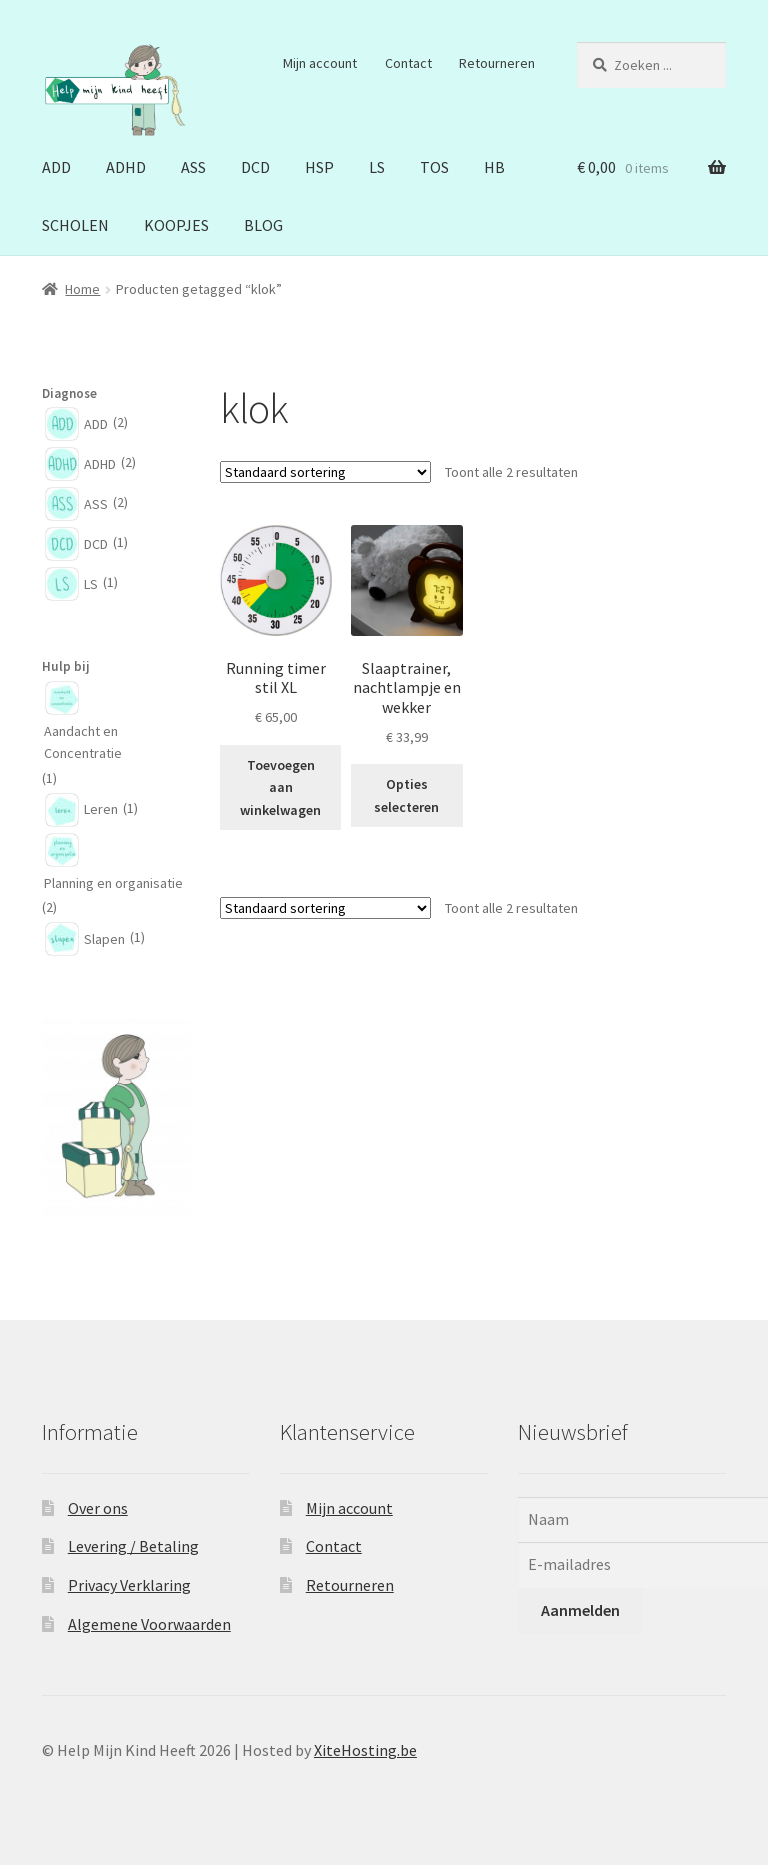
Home (82, 289)
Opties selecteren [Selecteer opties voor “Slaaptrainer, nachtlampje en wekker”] (406, 795)
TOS (434, 167)
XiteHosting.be (365, 1750)
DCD (255, 167)
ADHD (126, 167)
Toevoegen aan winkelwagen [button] (280, 787)
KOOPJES (176, 225)
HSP (319, 167)
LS (377, 167)
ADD (56, 167)
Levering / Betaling (133, 1546)
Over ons (98, 1508)
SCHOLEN (75, 225)
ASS (193, 167)
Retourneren (497, 63)
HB (494, 167)
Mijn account (320, 63)
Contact (408, 63)
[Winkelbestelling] (325, 472)
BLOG (263, 225)
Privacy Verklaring (129, 1585)
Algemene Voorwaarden (149, 1624)
